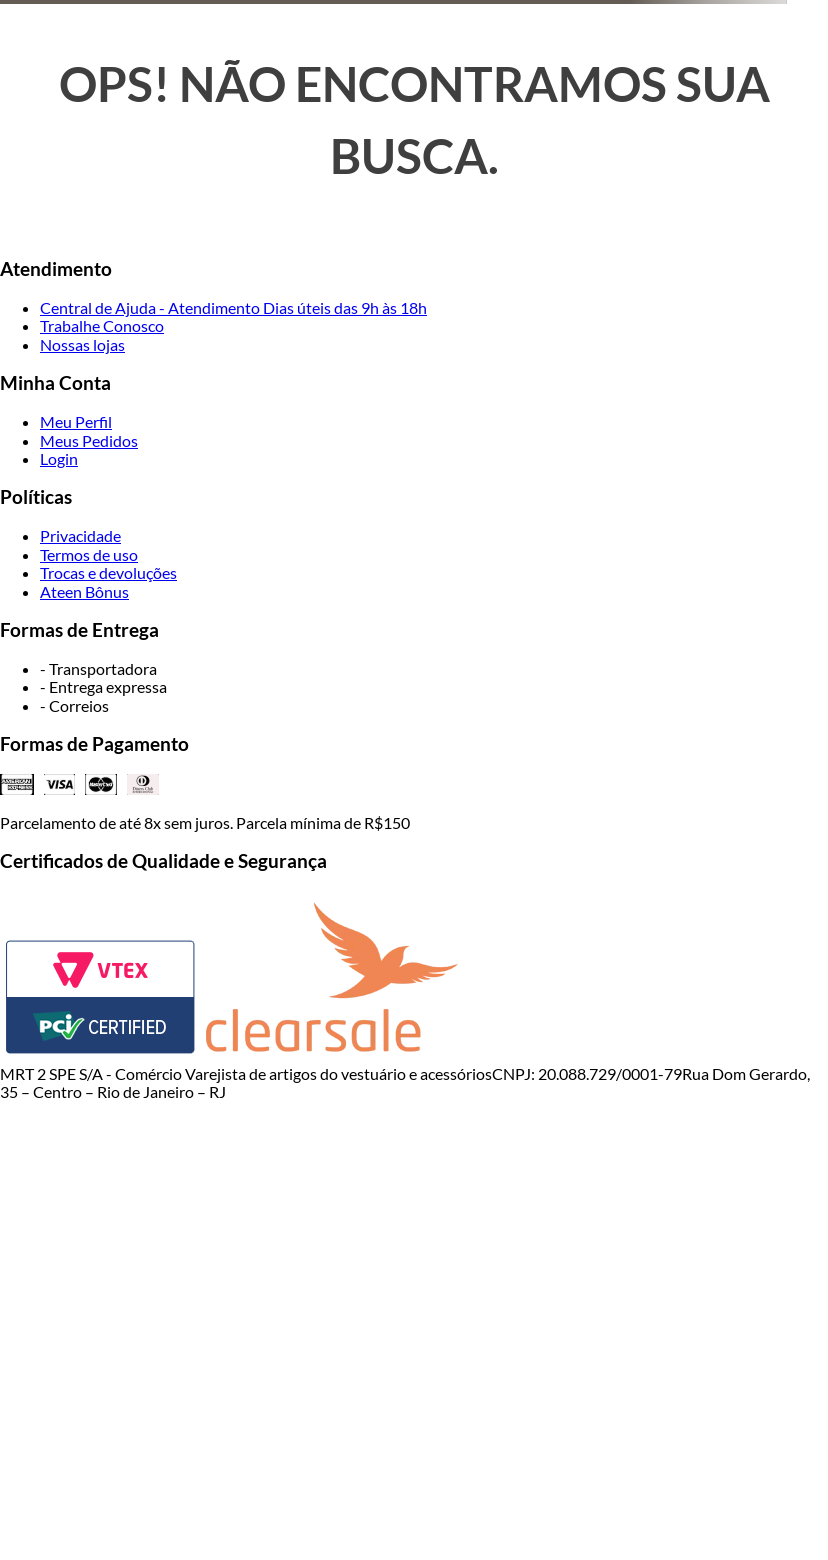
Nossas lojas (82, 344)
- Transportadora (98, 668)
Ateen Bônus (84, 591)
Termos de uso (89, 554)
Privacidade (80, 535)
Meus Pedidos (89, 440)
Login (59, 458)
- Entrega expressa (103, 686)
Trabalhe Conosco (102, 325)
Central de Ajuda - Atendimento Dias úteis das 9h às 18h (233, 307)
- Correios (74, 705)
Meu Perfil (76, 421)
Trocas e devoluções (108, 572)
